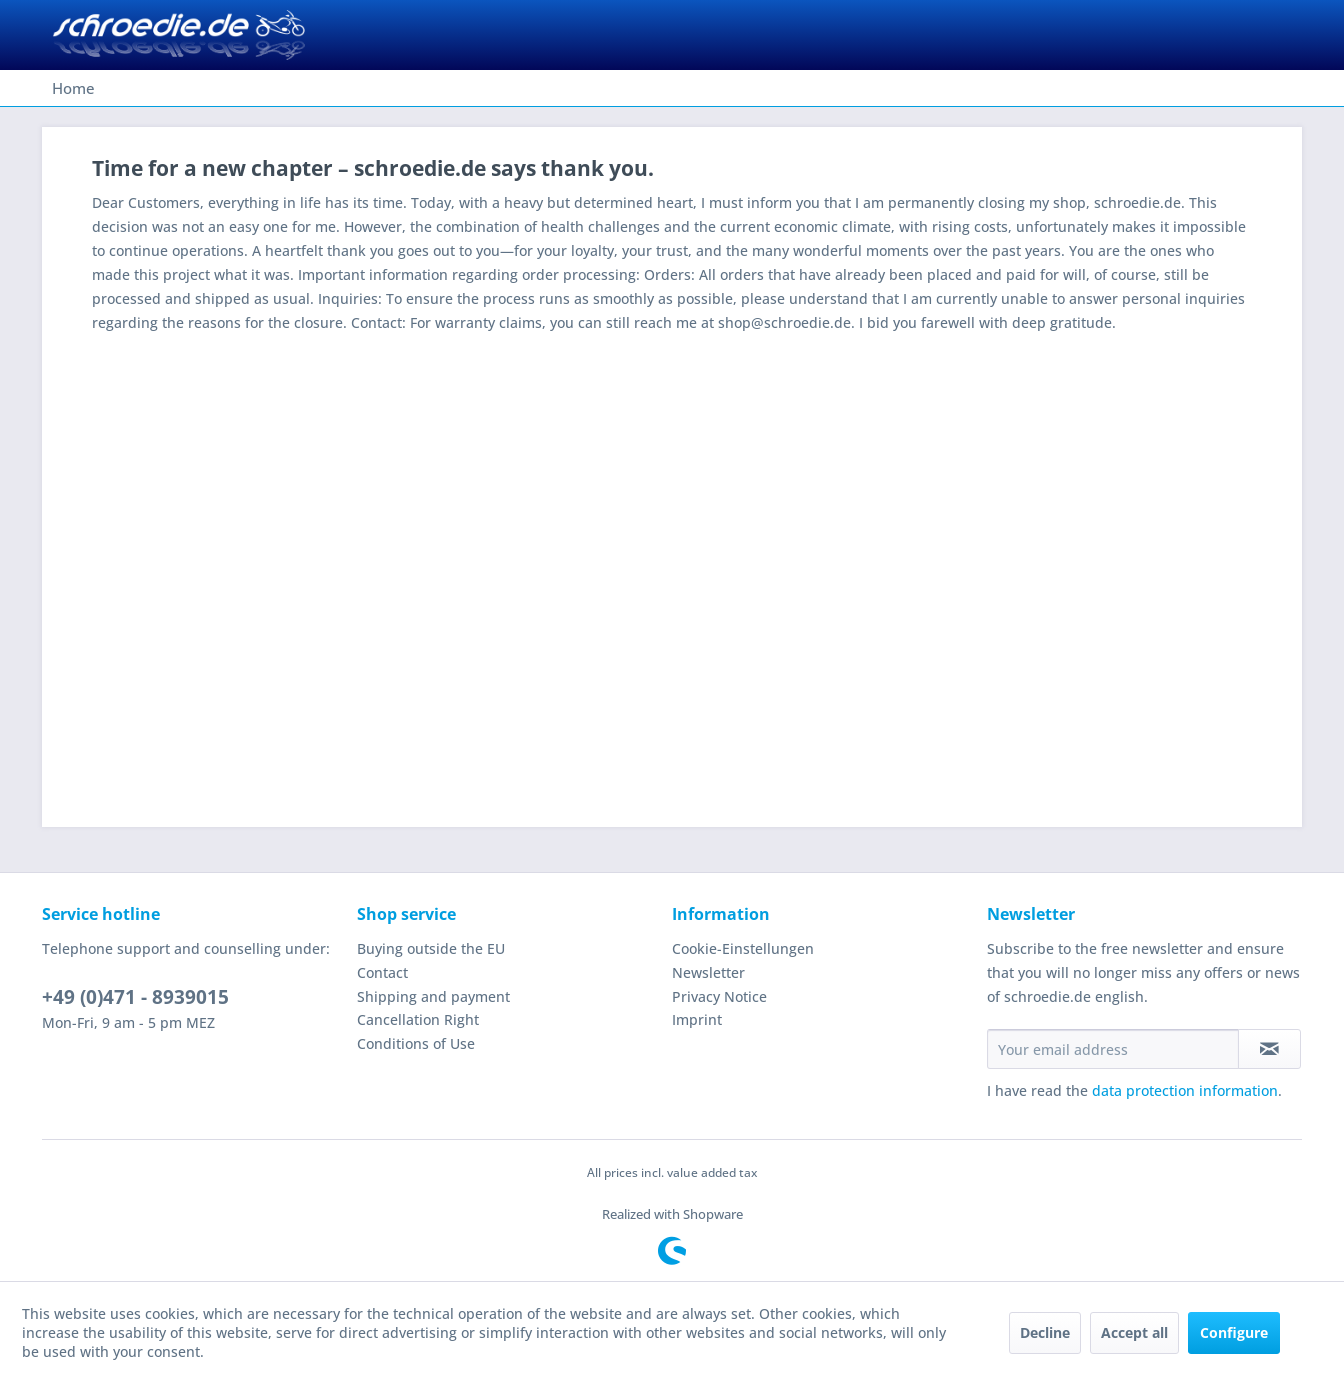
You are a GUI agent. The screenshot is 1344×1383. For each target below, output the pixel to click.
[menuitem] (73, 88)
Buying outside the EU (431, 948)
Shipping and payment (433, 996)
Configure (1234, 1332)
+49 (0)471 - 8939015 (135, 997)
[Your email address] (1113, 1049)
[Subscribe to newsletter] (1269, 1049)
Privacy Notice (719, 996)
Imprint (697, 1019)
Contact (382, 972)
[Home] (73, 88)
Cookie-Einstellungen (743, 948)
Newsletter (708, 972)
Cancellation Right (418, 1019)
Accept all (1134, 1332)
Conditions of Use (416, 1043)
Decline (1045, 1332)
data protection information (1185, 1090)
